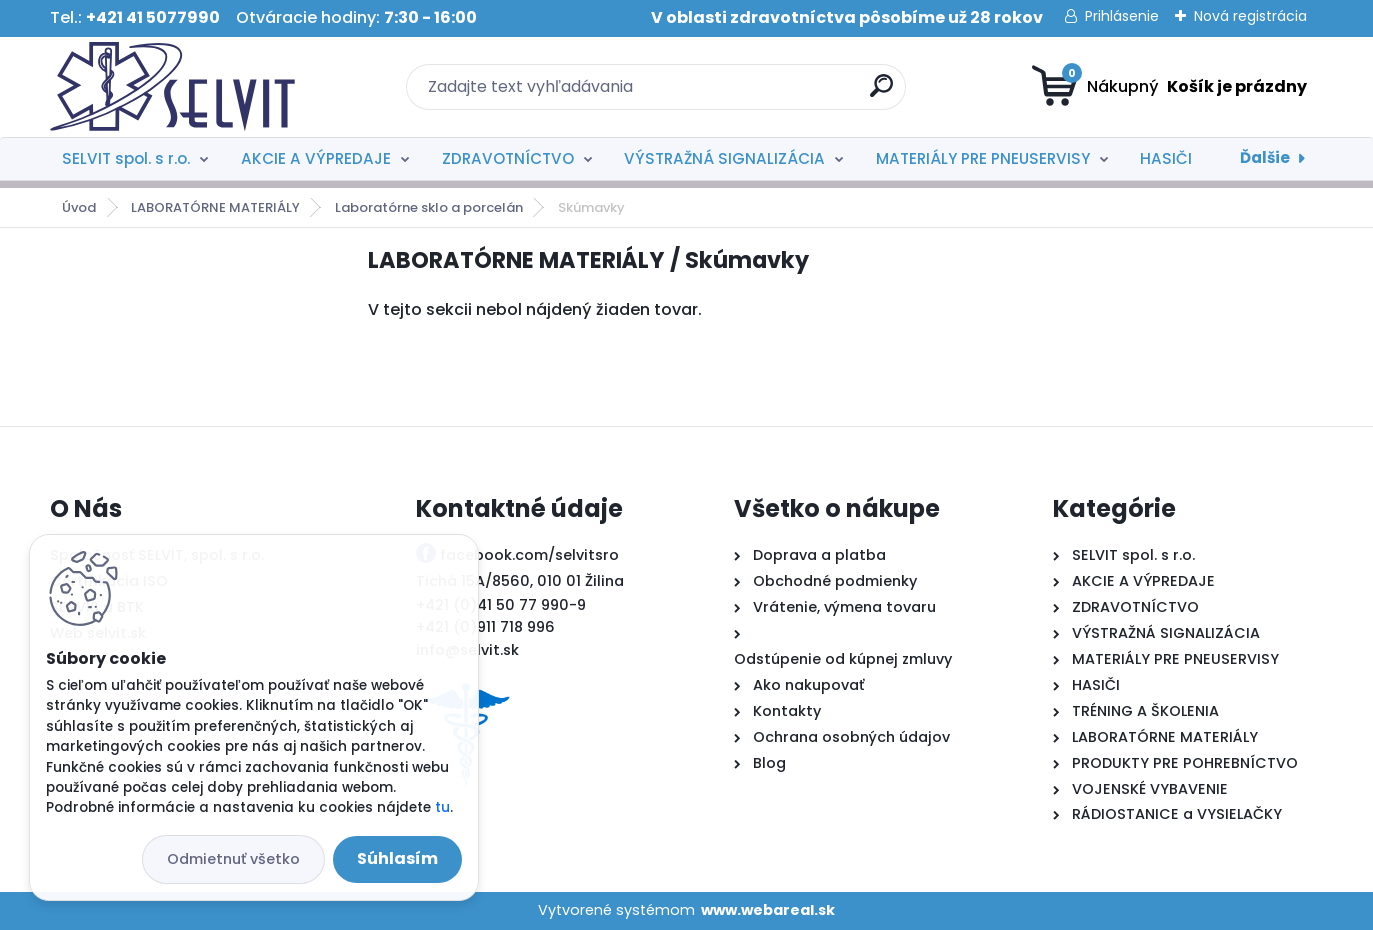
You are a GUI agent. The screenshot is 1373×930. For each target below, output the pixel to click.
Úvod (79, 207)
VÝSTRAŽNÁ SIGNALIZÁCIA (724, 158)
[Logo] (172, 87)
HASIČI (1166, 158)
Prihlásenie (1122, 16)
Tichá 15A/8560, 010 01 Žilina (520, 581)
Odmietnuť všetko (233, 859)
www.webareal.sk (768, 910)
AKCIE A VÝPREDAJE (316, 158)
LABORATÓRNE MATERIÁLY (215, 207)
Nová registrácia (1250, 16)
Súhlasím (397, 858)
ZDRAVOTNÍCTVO (508, 158)
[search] (881, 93)
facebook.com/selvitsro (529, 555)
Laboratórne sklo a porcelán (429, 207)
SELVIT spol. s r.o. (126, 158)
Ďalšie (1265, 157)
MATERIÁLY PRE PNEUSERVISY (983, 158)
